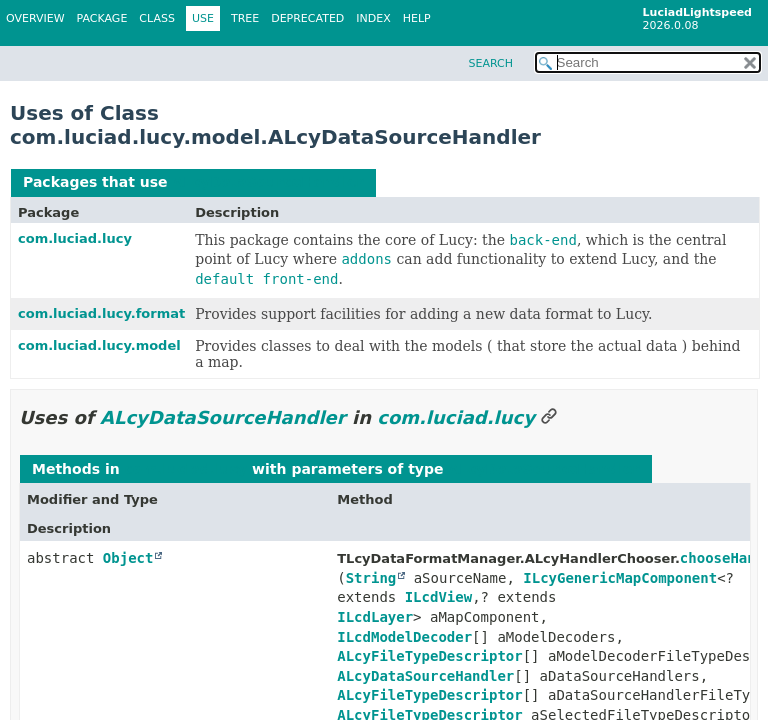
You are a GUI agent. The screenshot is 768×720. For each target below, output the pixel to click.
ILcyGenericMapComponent (620, 578)
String (371, 578)
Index (373, 18)
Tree (245, 18)
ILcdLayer (375, 617)
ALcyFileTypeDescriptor (429, 656)
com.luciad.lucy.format (101, 313)
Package (102, 18)
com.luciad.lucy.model (99, 345)
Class (157, 18)
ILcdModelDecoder (404, 637)
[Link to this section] (549, 417)
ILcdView (438, 597)
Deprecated (307, 18)
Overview (35, 18)
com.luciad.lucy (75, 238)
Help (417, 18)
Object (128, 558)
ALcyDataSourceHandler (267, 182)
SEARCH (490, 63)
